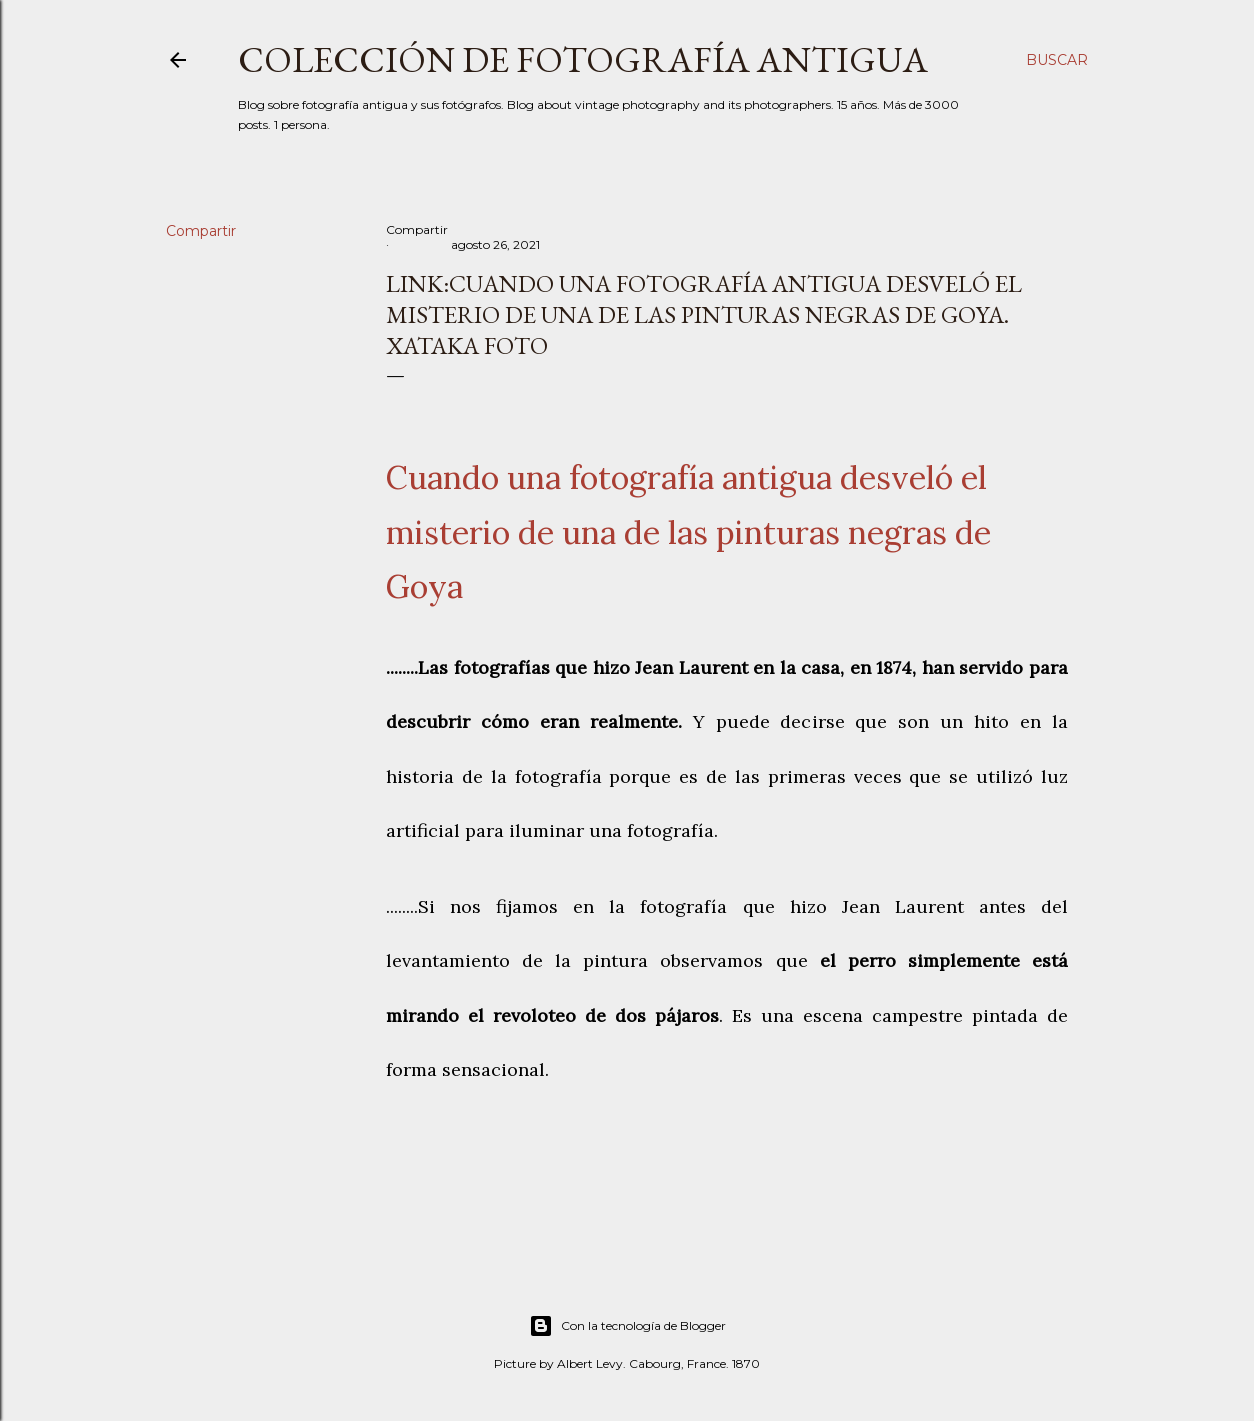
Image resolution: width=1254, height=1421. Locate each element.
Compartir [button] (201, 231)
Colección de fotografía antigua (583, 59)
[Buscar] (1057, 60)
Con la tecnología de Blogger (627, 1326)
